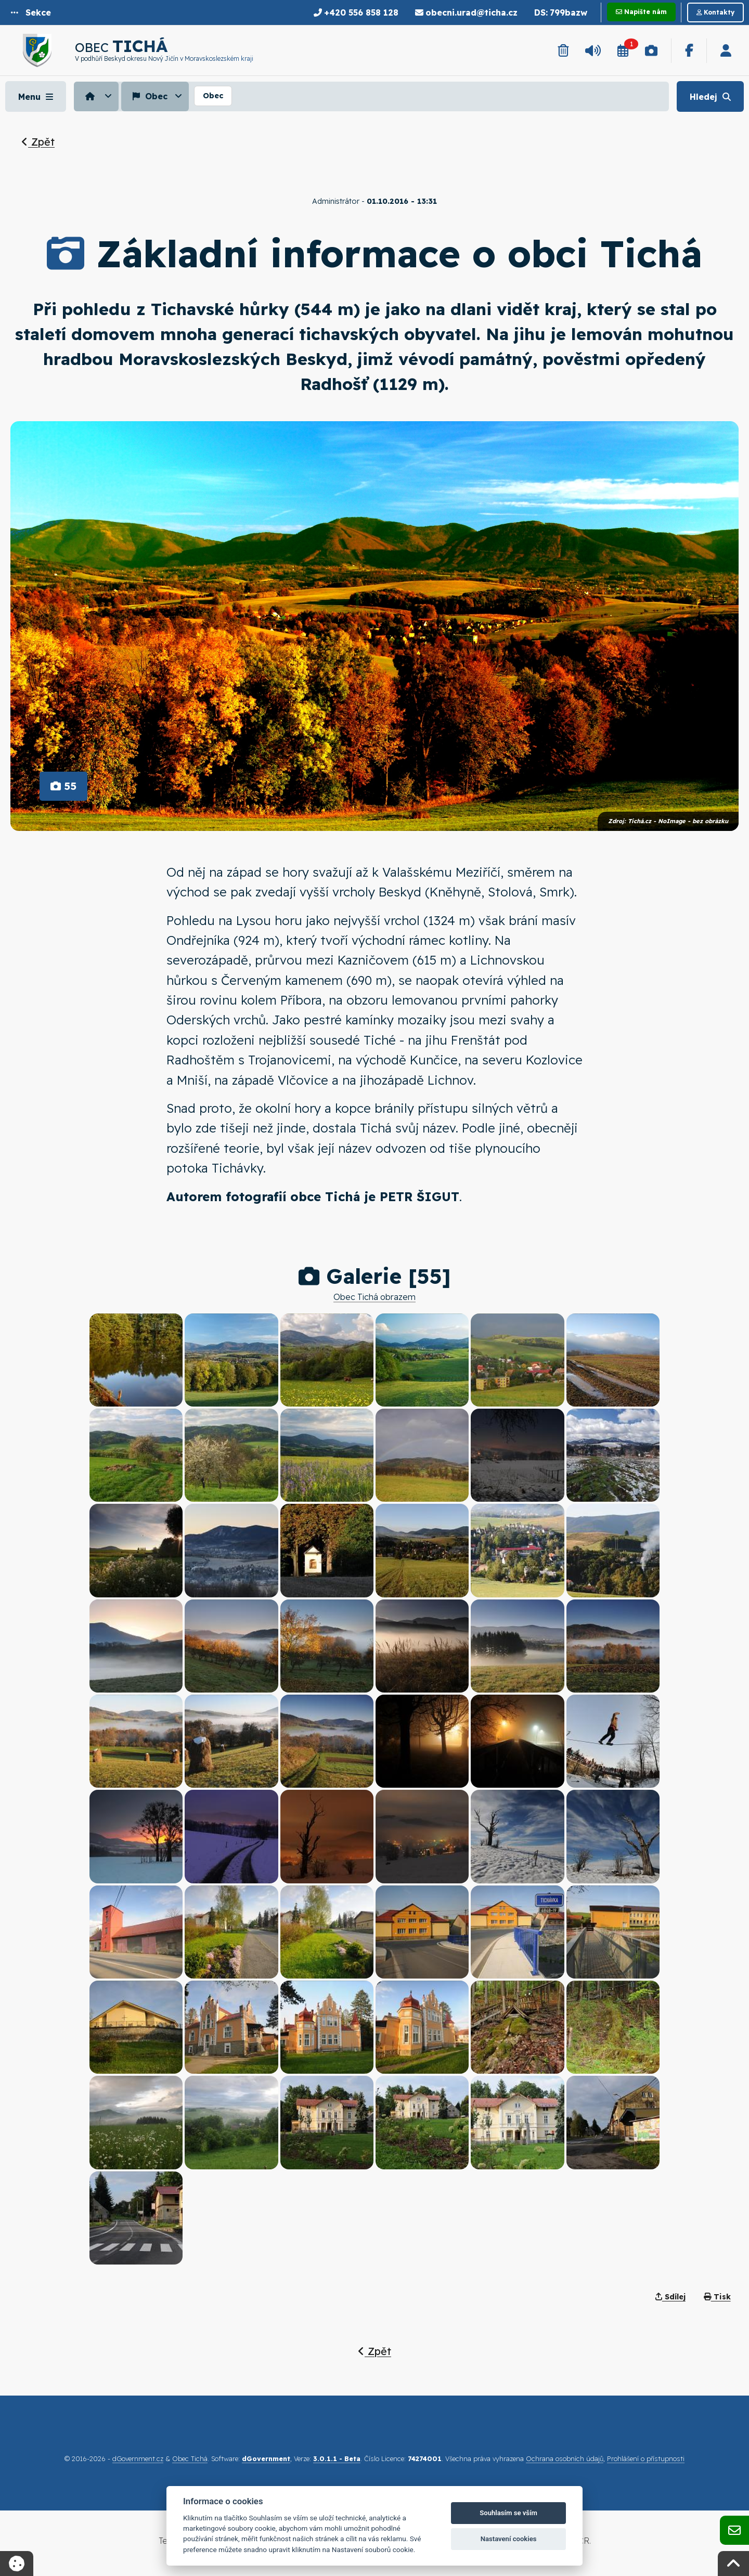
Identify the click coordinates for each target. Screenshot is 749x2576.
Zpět (38, 141)
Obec (148, 96)
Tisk (717, 2296)
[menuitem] (97, 96)
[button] (31, 12)
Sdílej (670, 2296)
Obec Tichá (190, 2458)
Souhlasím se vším (508, 2513)
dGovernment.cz (137, 2458)
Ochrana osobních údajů (564, 2458)
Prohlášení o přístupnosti (646, 2458)
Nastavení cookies (509, 2539)
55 (63, 785)
